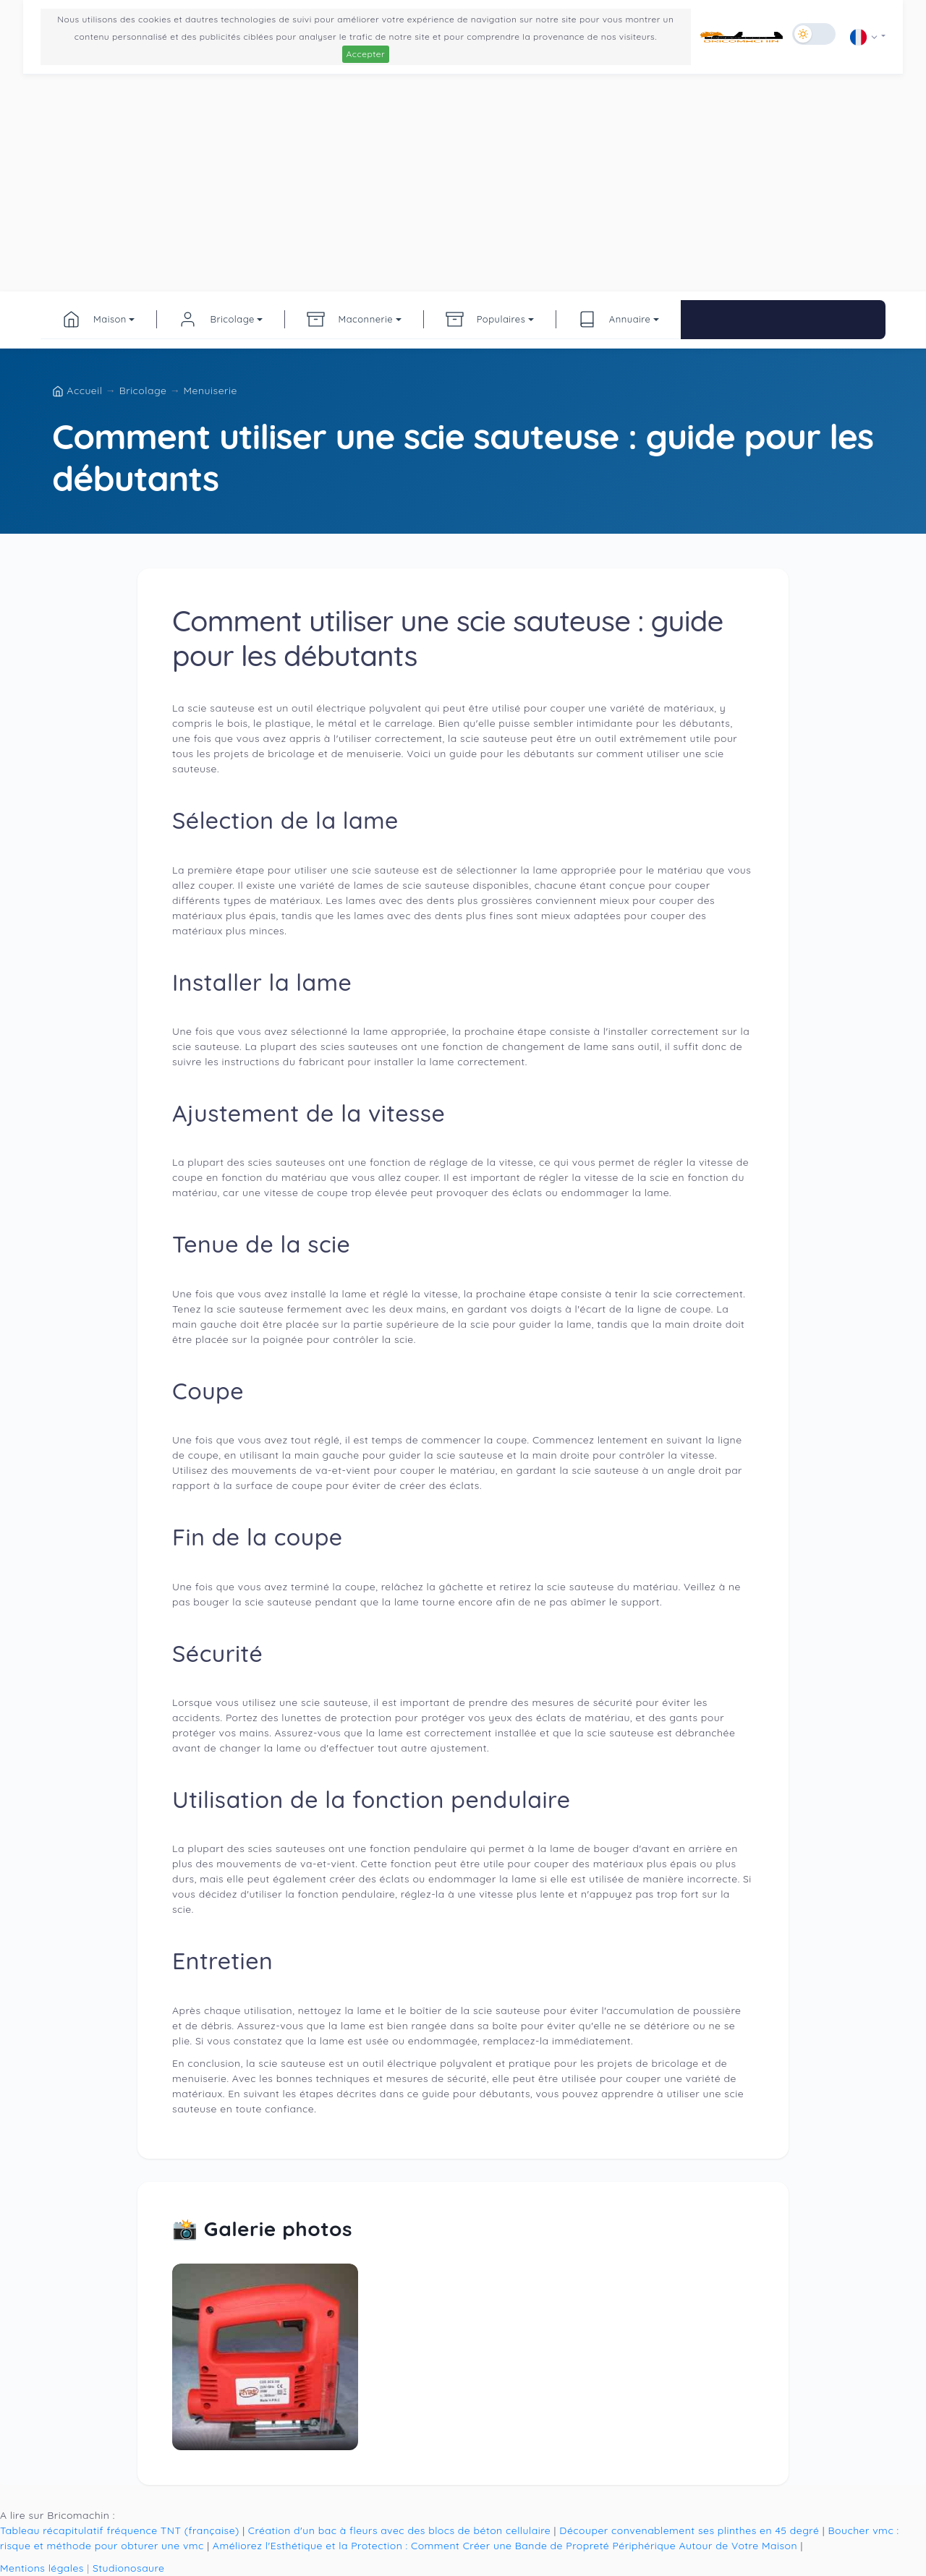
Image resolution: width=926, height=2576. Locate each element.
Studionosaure (129, 2568)
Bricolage (144, 390)
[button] (867, 37)
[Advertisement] (463, 183)
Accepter (366, 53)
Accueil (79, 390)
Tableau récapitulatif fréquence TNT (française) (119, 2530)
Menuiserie (210, 390)
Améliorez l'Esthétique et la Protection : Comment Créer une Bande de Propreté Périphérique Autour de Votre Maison (505, 2545)
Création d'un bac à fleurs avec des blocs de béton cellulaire (399, 2530)
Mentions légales (42, 2568)
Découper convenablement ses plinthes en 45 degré (689, 2530)
